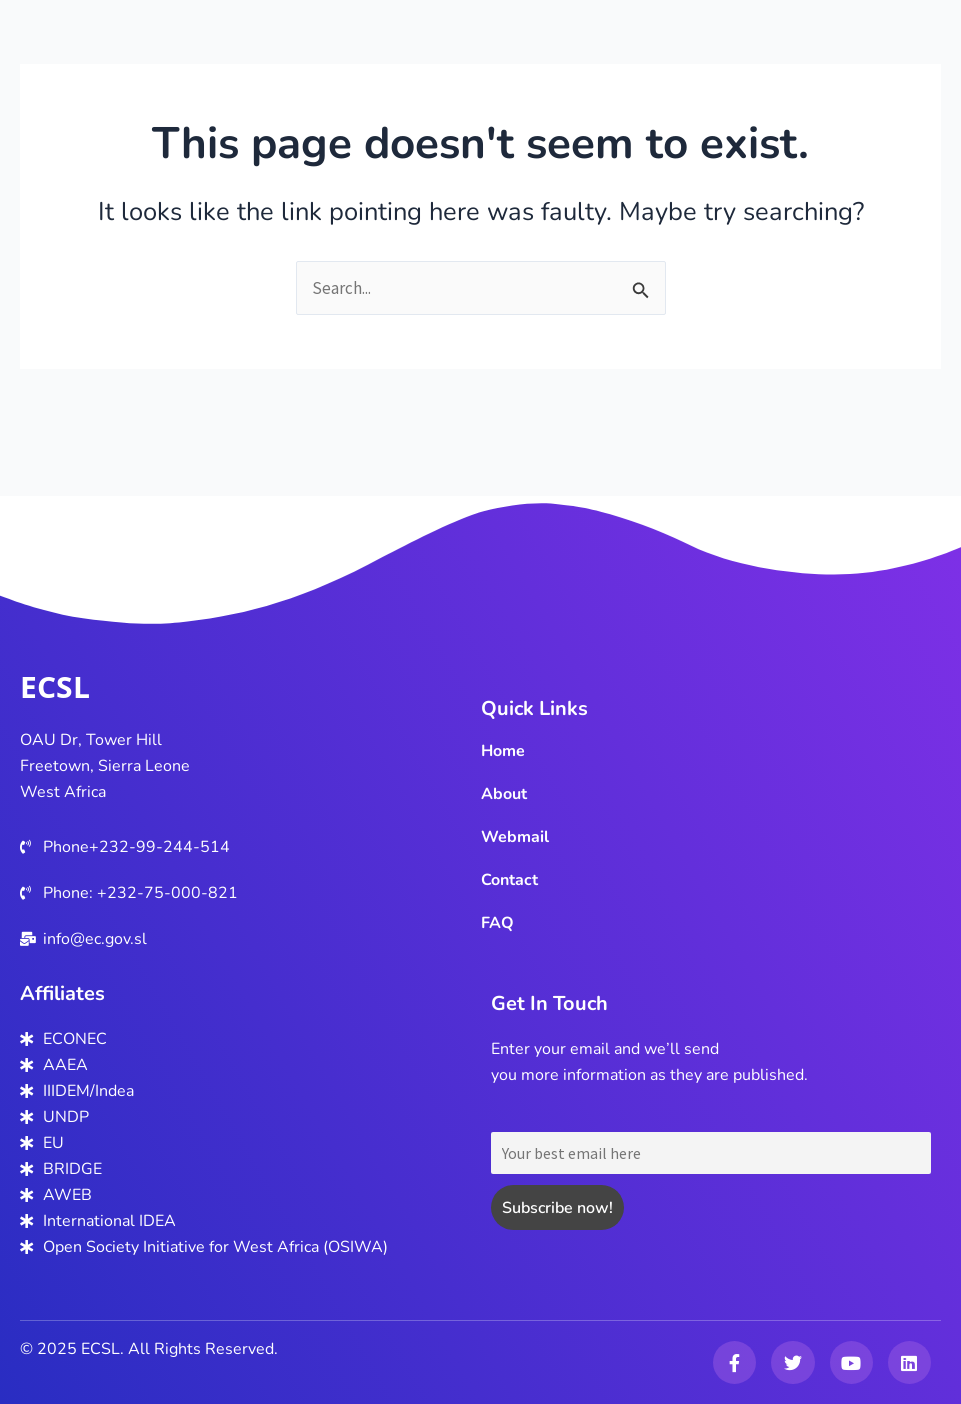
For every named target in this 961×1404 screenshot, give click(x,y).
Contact (509, 880)
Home (503, 751)
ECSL (55, 686)
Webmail (515, 837)
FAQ (497, 923)
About (504, 794)
